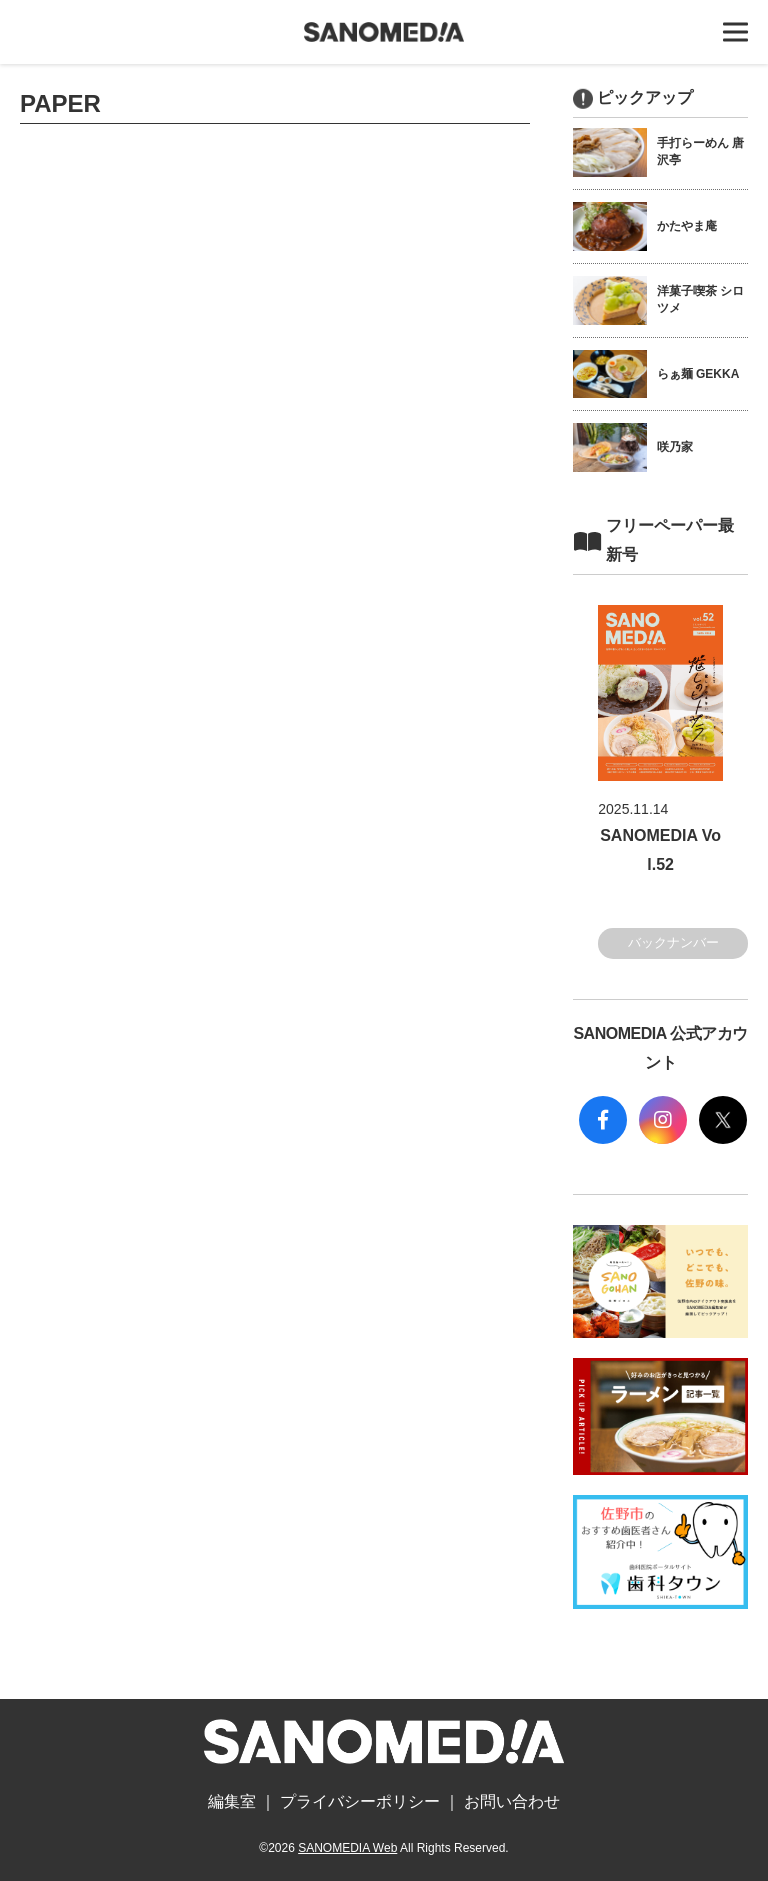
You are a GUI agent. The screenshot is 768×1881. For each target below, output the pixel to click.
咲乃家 (675, 447)
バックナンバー (673, 942)
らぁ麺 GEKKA (698, 374)
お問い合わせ (512, 1801)
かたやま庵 (687, 226)
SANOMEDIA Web (347, 1848)
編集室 (232, 1801)
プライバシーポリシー (360, 1801)
